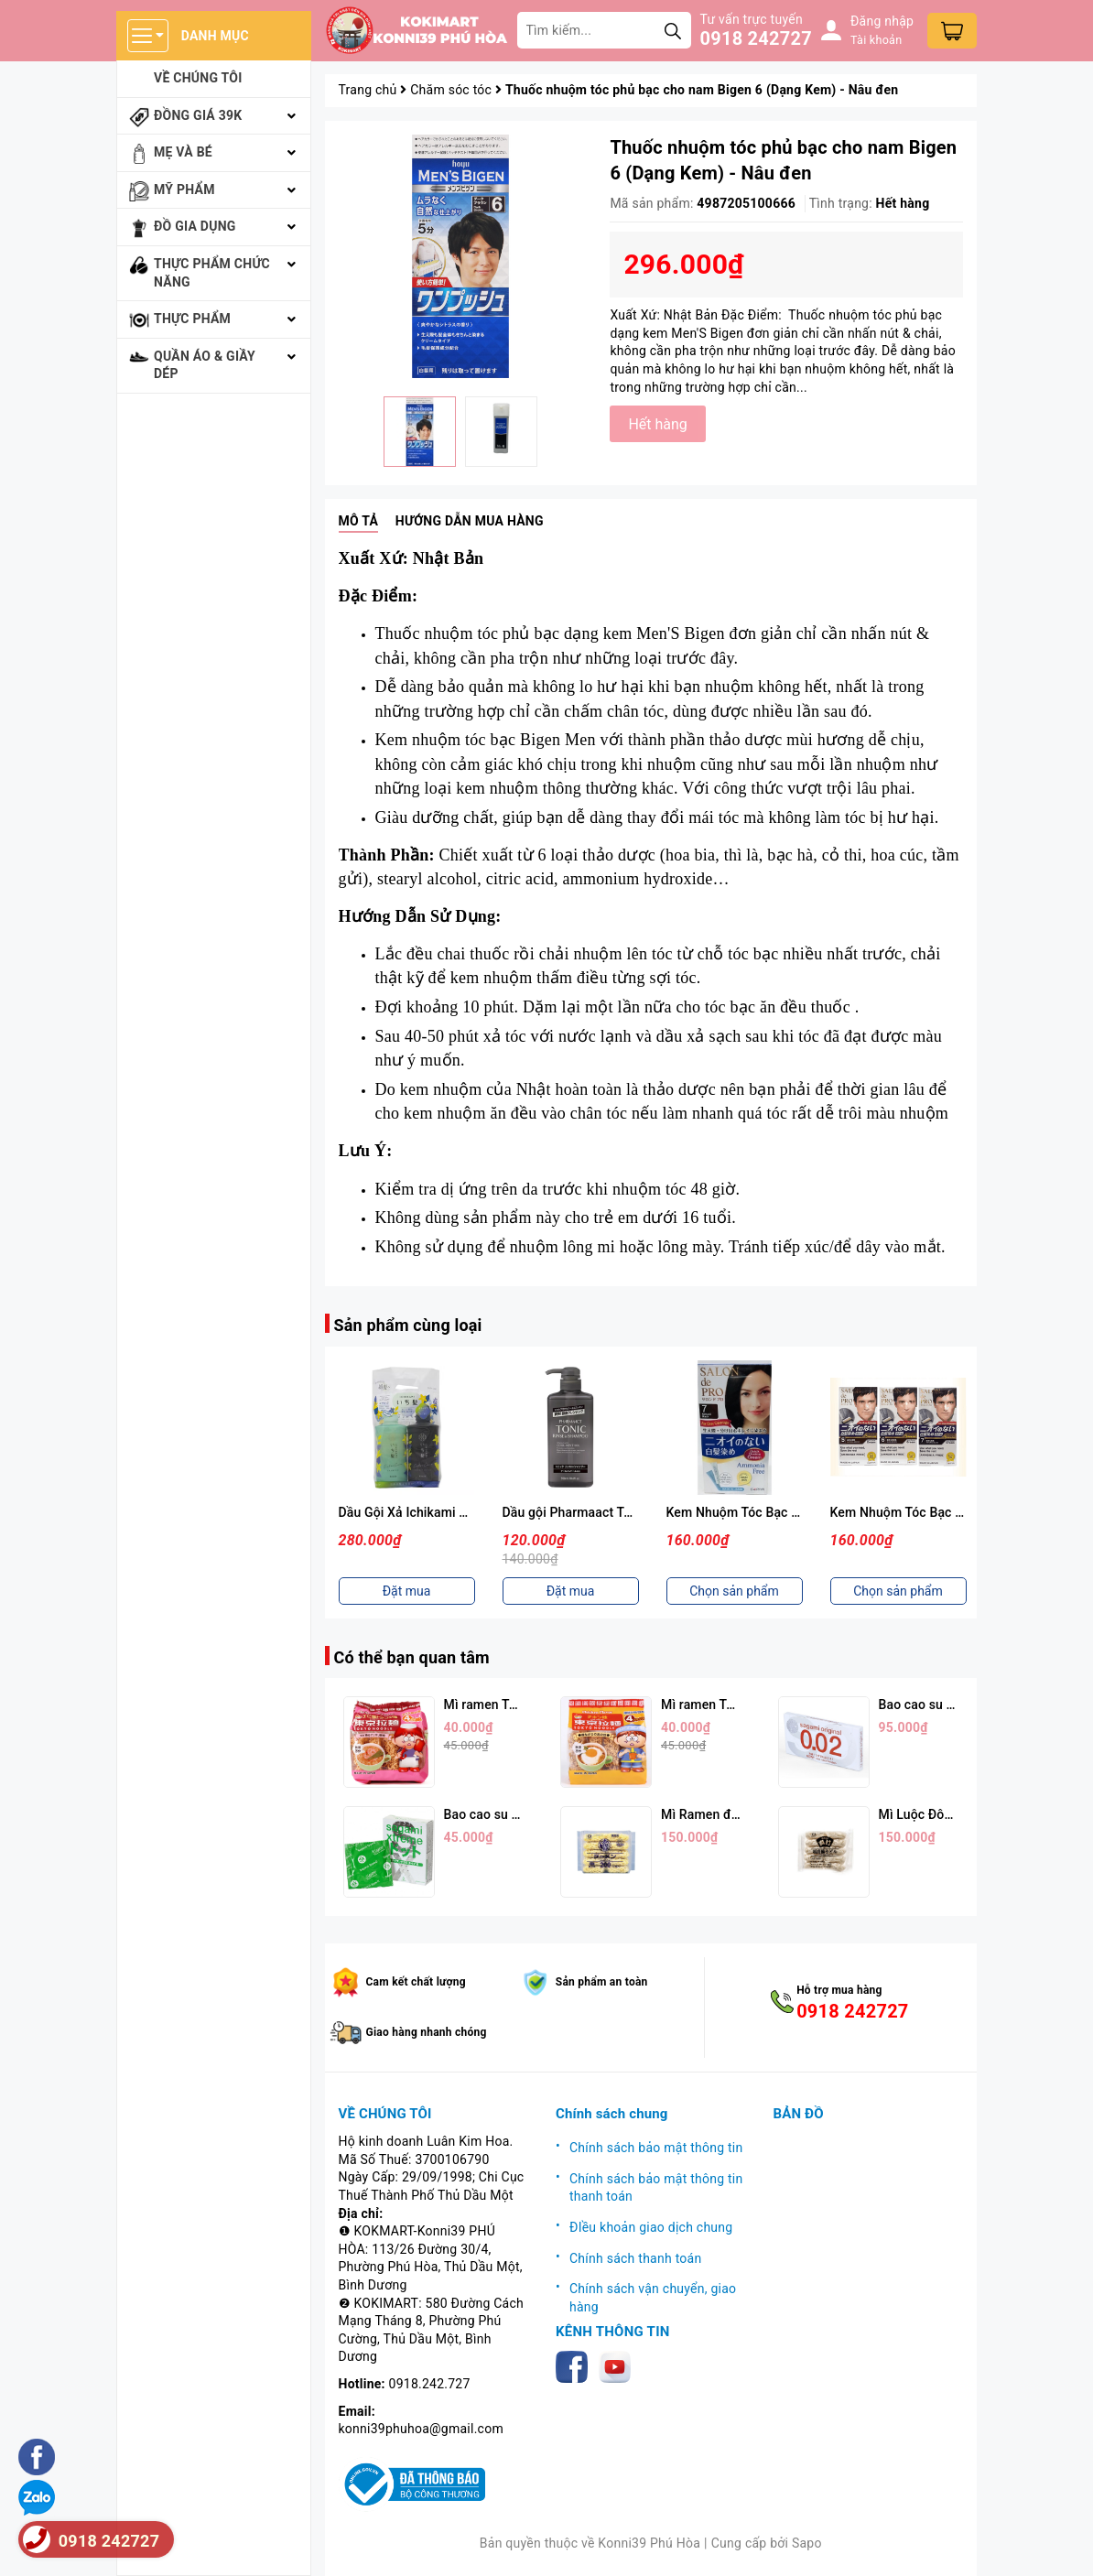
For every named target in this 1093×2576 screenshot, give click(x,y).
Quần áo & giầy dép (204, 365)
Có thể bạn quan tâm (412, 1657)
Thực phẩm (192, 318)
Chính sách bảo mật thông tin (656, 2147)
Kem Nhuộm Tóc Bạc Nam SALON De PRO (952, 1512)
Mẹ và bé (183, 152)
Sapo (807, 2543)
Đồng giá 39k (198, 115)
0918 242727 (756, 38)
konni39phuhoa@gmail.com (421, 2428)
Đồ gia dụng (195, 226)
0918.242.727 (430, 2383)
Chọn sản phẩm (734, 1591)
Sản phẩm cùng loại (408, 1325)
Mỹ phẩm (184, 189)
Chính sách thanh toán (635, 2258)
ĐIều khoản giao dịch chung (650, 2227)
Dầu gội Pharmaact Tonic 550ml (596, 1512)
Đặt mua (407, 1591)
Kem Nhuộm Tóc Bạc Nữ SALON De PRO (783, 1512)
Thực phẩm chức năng (212, 272)
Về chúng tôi (198, 77)
